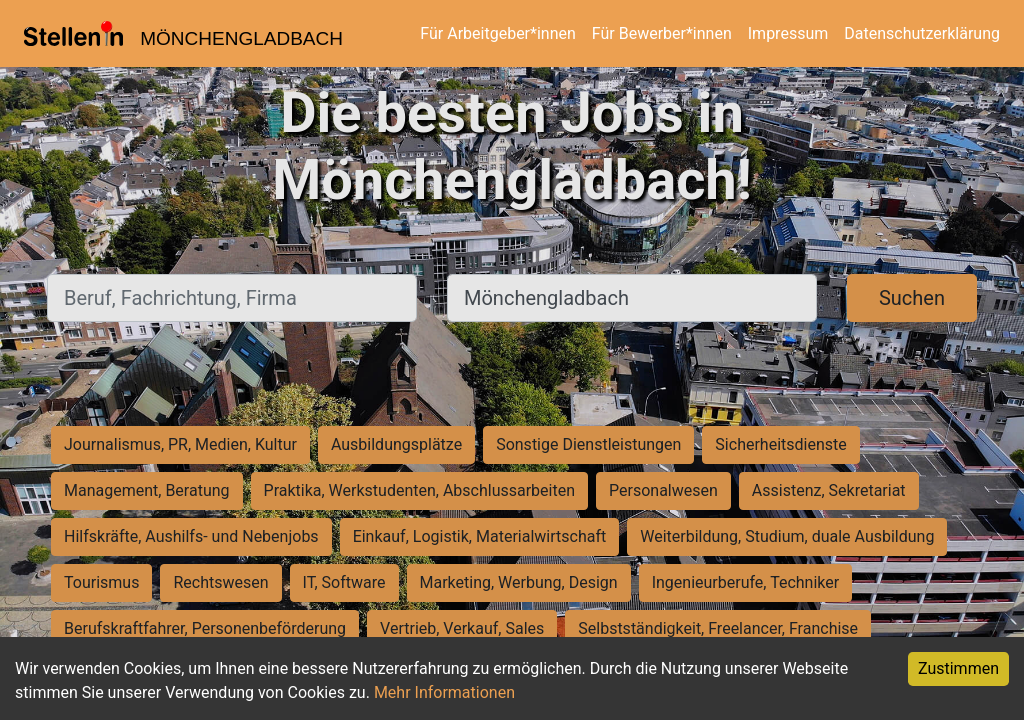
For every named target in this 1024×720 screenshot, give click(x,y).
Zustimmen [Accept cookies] (958, 668)
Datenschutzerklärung (922, 33)
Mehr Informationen (444, 692)
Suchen (912, 298)
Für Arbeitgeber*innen (497, 33)
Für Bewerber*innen (662, 33)
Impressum (788, 33)
